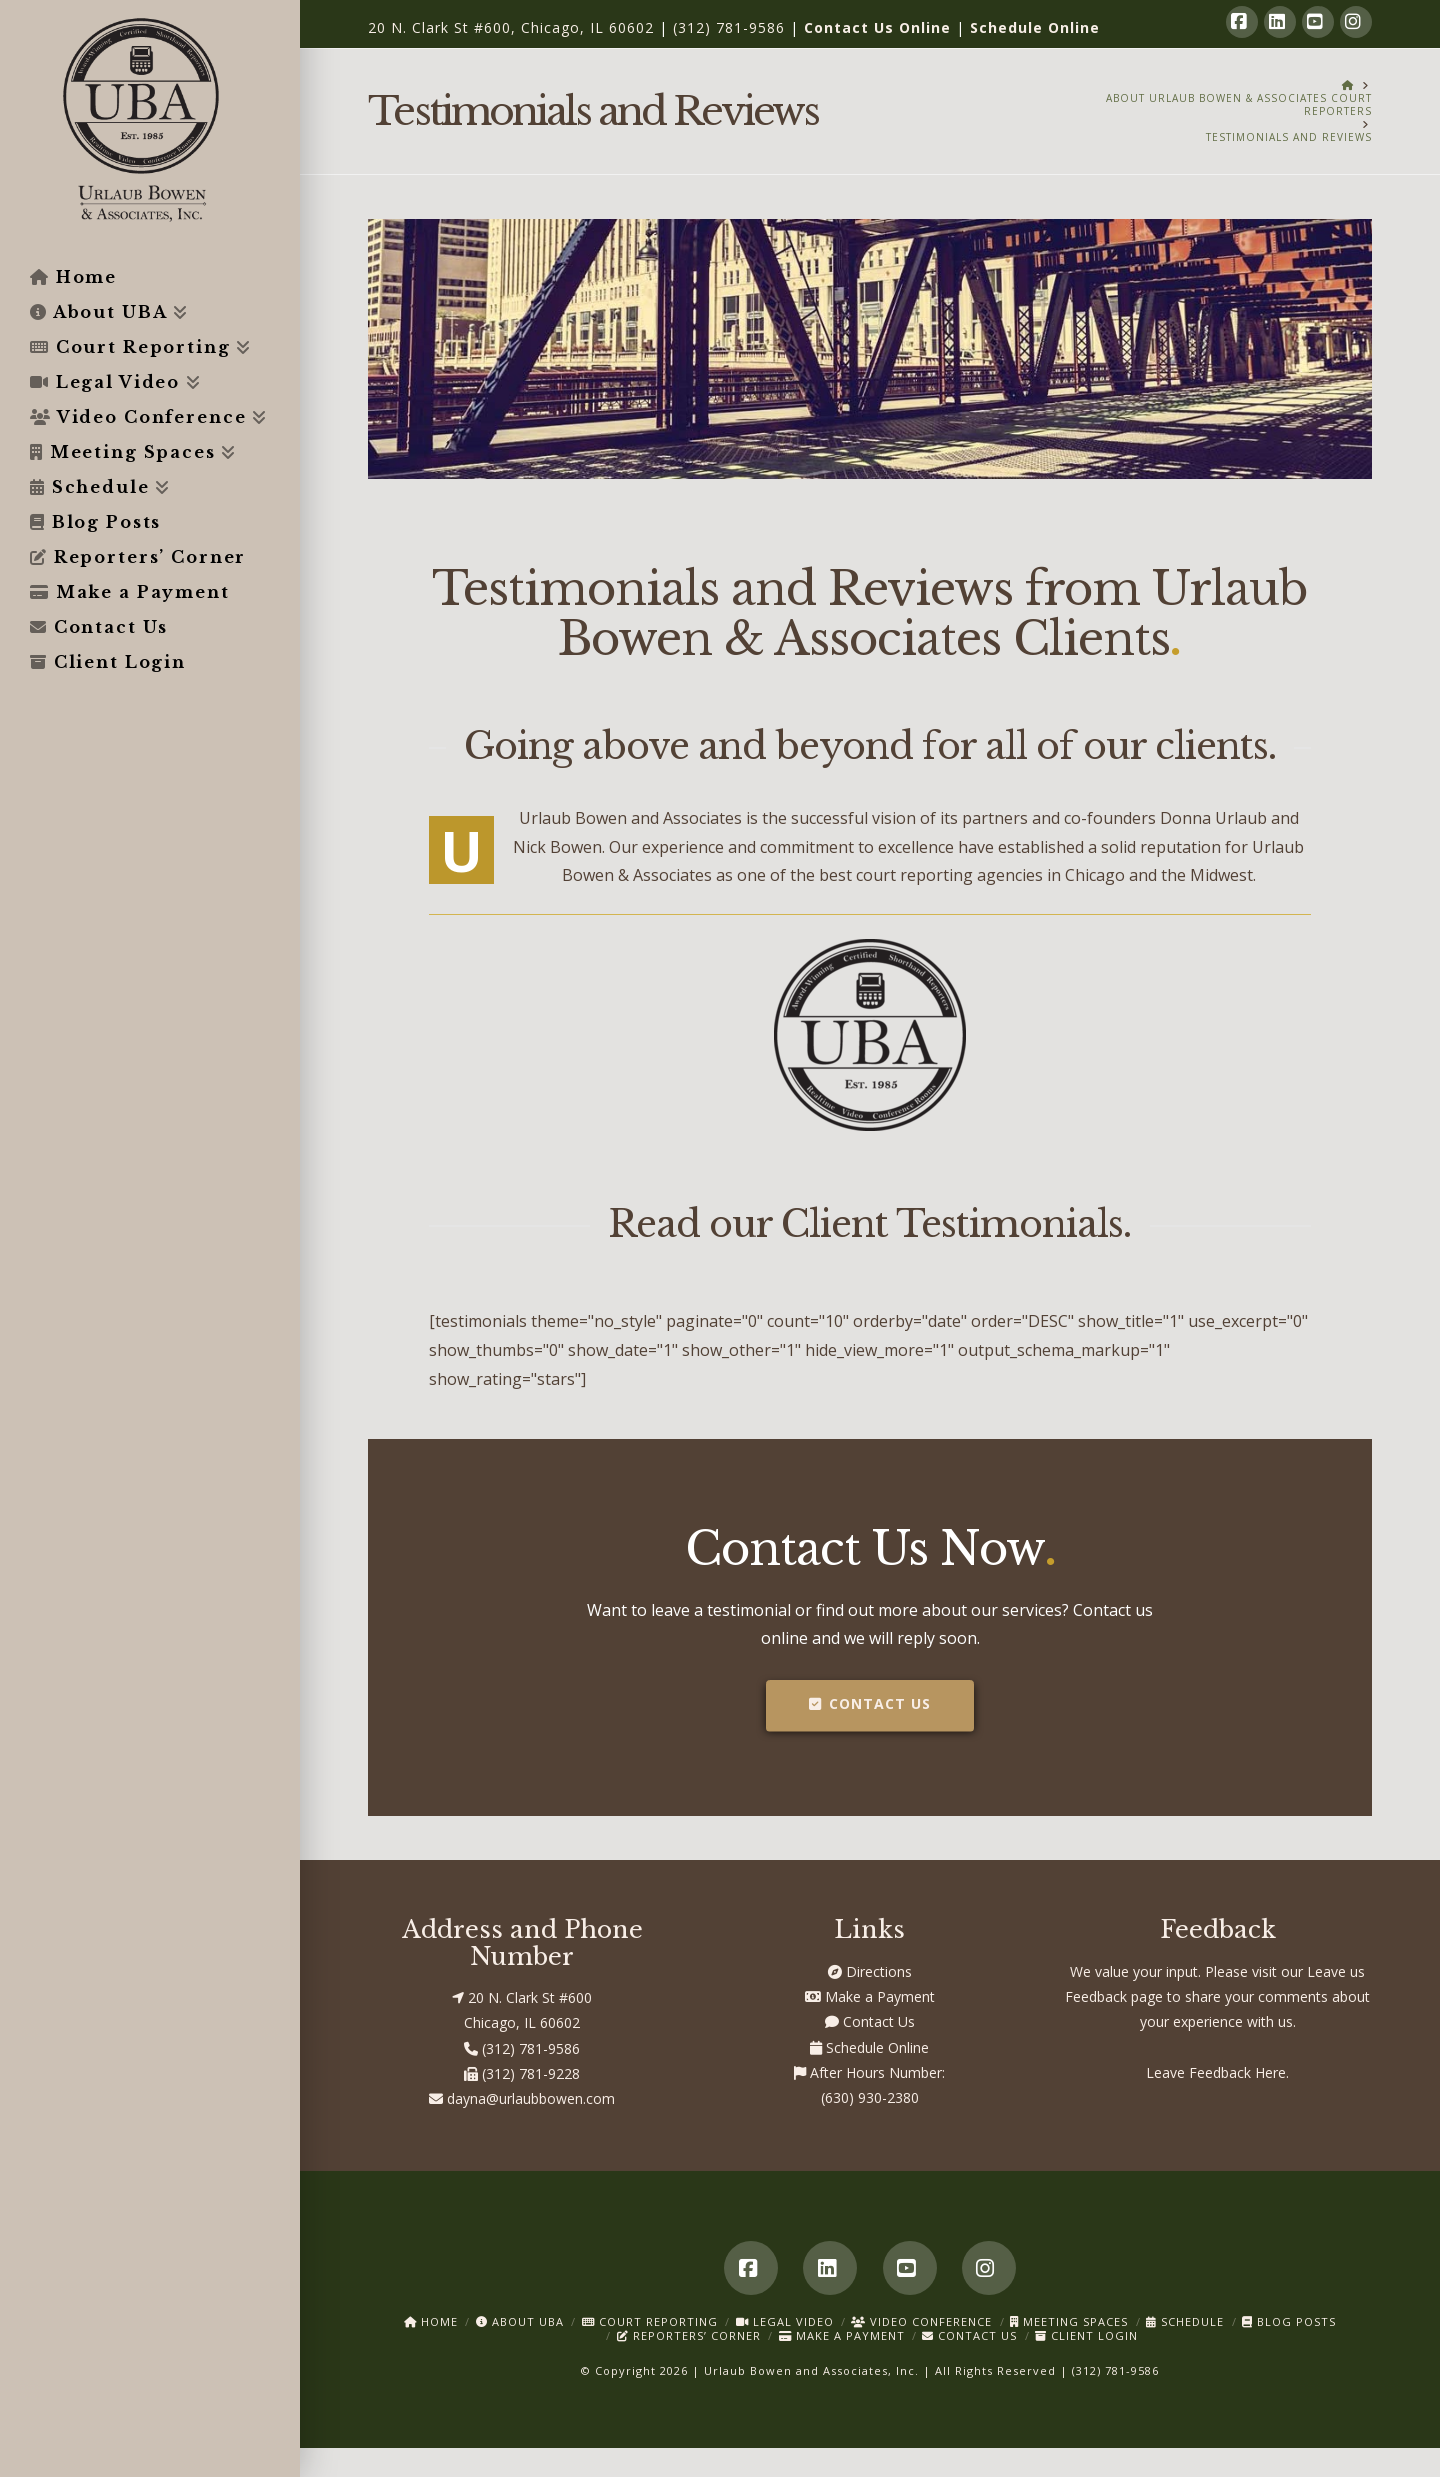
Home (431, 2321)
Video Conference (921, 2321)
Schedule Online (1035, 27)
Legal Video (785, 2321)
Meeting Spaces (1069, 2321)
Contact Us (870, 1703)
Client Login (1086, 2335)
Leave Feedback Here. (1217, 2072)
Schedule (1185, 2321)
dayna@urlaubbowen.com (522, 2098)
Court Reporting (650, 2321)
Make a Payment (870, 1996)
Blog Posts (1289, 2321)
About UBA (520, 2321)
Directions (870, 1971)
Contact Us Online (877, 27)
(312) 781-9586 (729, 27)
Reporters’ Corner (689, 2335)
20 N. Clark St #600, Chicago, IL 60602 (511, 27)
